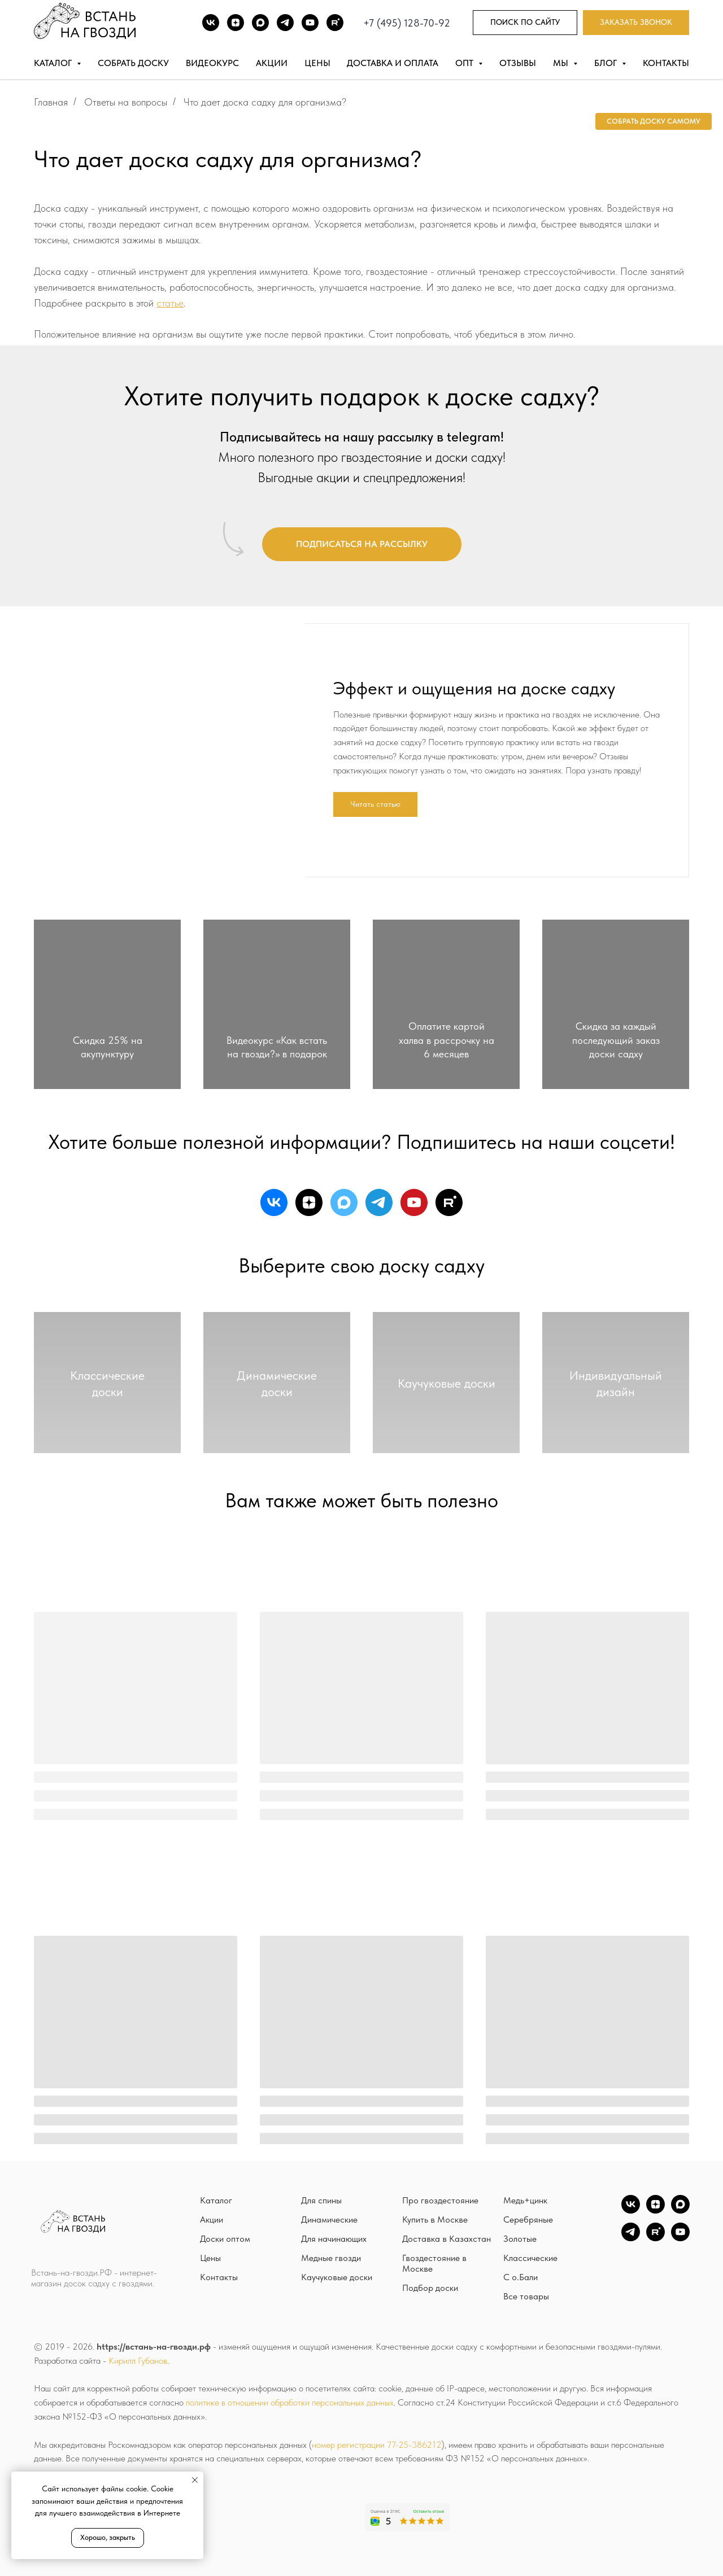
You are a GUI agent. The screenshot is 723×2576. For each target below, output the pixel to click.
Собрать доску (133, 63)
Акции (272, 63)
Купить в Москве (435, 2219)
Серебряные (528, 2219)
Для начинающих (334, 2238)
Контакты (666, 63)
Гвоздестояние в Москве (434, 2263)
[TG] (285, 22)
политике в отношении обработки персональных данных (290, 2402)
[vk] (274, 1202)
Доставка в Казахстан (446, 2238)
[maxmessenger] (344, 1202)
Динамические (329, 2219)
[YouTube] (680, 2238)
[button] (636, 23)
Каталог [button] (54, 63)
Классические (530, 2258)
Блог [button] (606, 63)
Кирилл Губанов (137, 2360)
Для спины (321, 2200)
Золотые (520, 2238)
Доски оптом (225, 2238)
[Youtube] (310, 22)
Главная (51, 102)
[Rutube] (334, 22)
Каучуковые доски (336, 2277)
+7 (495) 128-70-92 (406, 23)
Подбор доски (430, 2287)
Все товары (526, 2296)
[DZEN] (235, 22)
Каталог (216, 2200)
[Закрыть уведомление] (195, 2480)
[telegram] (379, 1202)
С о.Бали (520, 2277)
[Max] (260, 22)
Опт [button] (465, 63)
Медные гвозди (331, 2258)
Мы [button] (561, 63)
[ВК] (210, 22)
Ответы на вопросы (125, 102)
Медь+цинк (525, 2200)
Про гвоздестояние (440, 2200)
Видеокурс (212, 63)
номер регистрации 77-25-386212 (377, 2444)
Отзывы (517, 63)
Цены (317, 63)
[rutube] (449, 1202)
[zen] (309, 1202)
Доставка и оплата (392, 63)
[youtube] (414, 1202)
